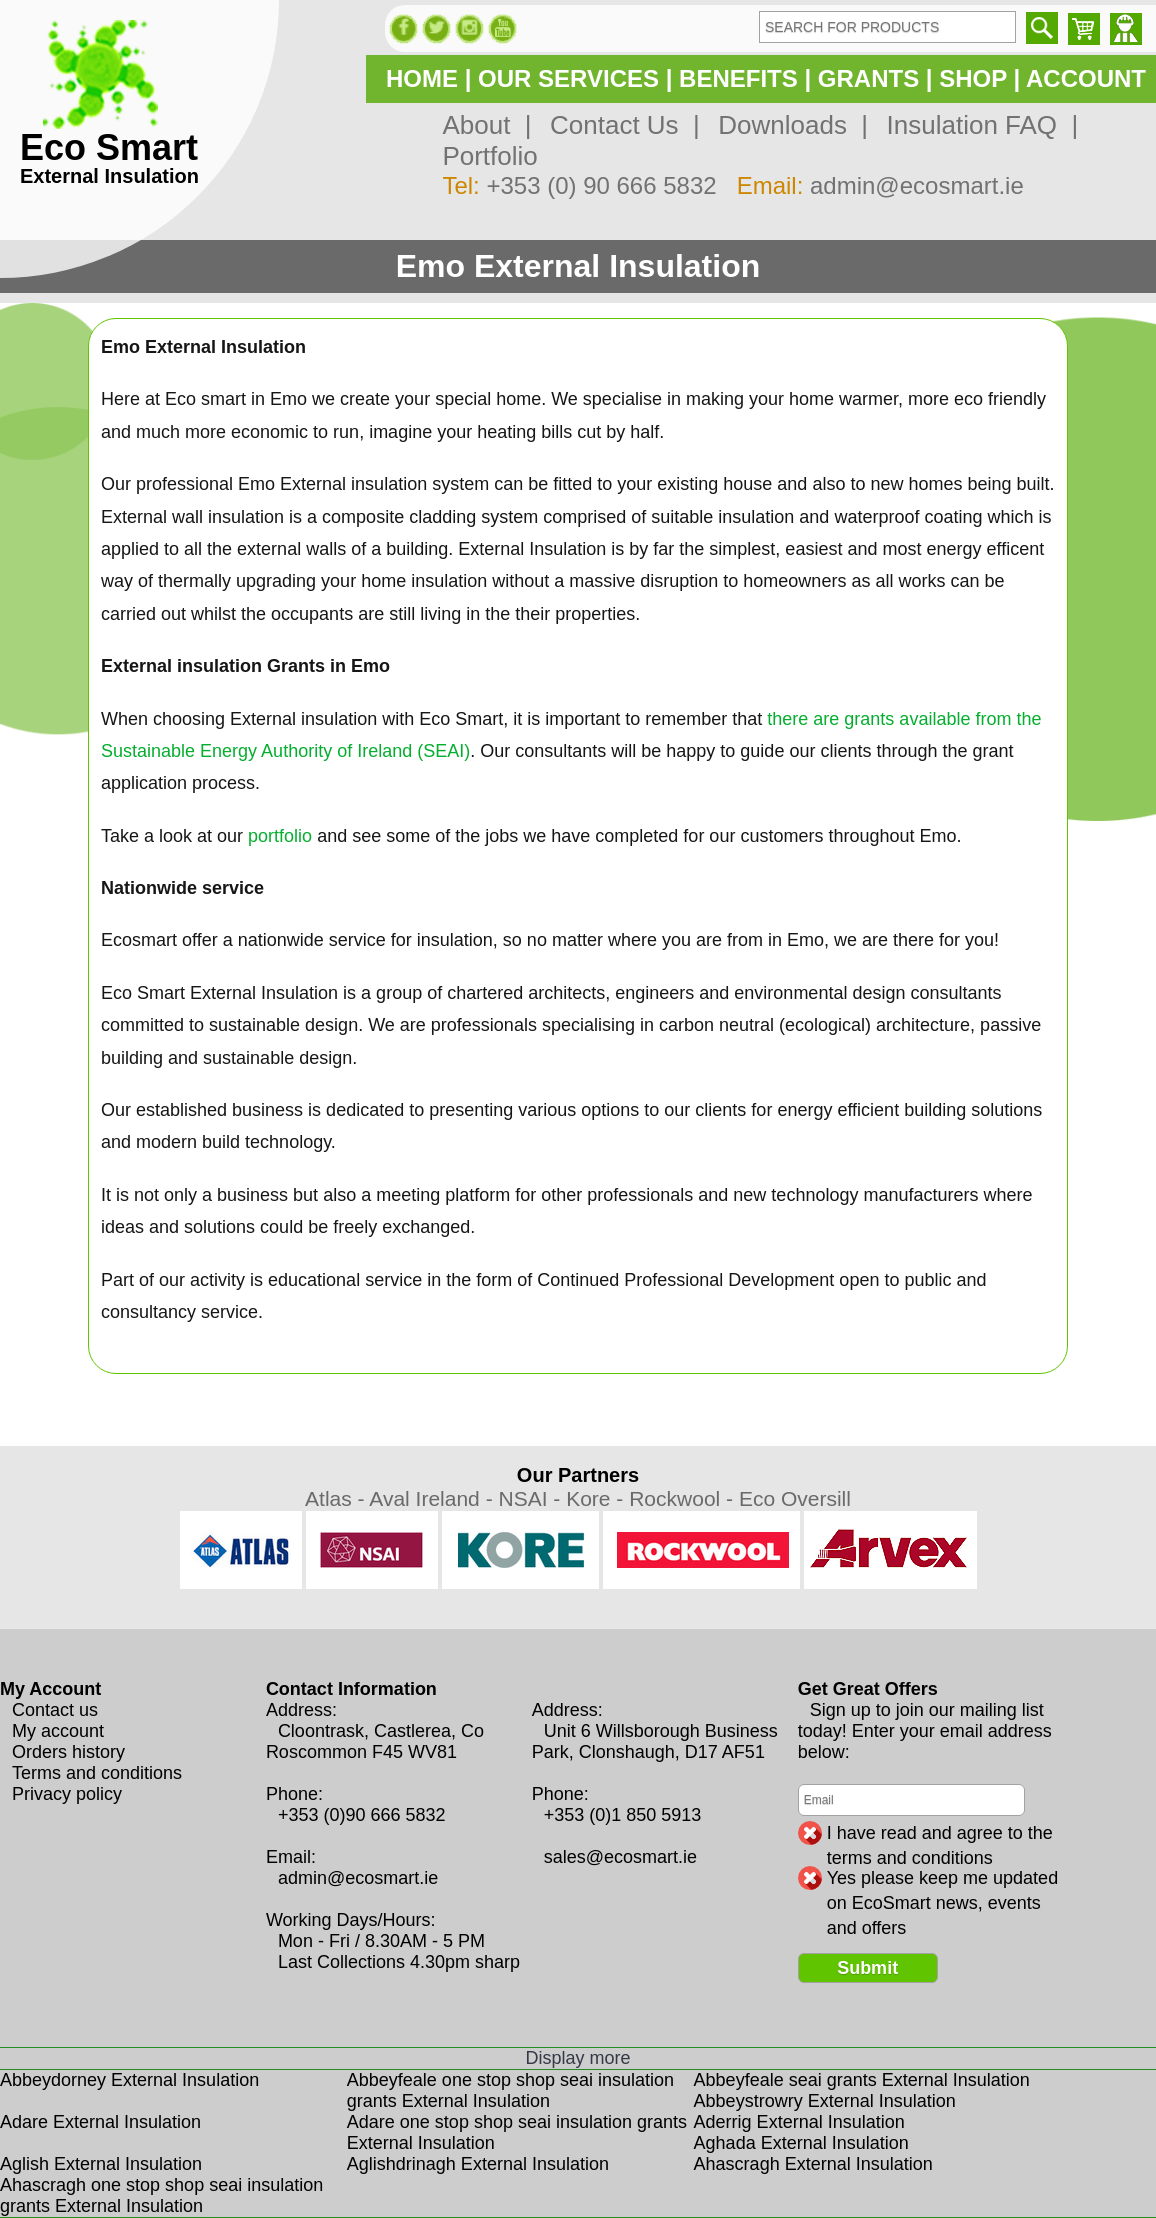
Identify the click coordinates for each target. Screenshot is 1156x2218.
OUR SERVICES (568, 78)
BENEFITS (738, 78)
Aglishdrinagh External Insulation (478, 2164)
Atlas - (337, 1498)
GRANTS (868, 78)
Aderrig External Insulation (799, 2122)
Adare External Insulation (100, 2122)
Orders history (68, 1752)
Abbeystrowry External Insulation (825, 2101)
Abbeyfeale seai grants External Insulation (862, 2080)
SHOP (973, 78)
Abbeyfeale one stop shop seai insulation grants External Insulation (510, 2090)
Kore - (597, 1498)
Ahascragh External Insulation (813, 2164)
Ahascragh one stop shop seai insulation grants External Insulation (161, 2195)
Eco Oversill (795, 1498)
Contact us (55, 1710)
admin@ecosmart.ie (917, 185)
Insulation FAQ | (975, 125)
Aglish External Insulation (101, 2164)
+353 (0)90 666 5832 (362, 1815)
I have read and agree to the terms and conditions (940, 1834)
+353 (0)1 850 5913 (623, 1815)
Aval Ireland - (433, 1498)
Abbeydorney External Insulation (129, 2080)
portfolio (280, 836)
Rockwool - (684, 1498)
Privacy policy (67, 1794)
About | (486, 125)
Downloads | (786, 125)
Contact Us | (618, 125)
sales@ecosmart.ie (620, 1857)
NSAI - (532, 1498)
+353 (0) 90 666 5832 (601, 185)
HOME (422, 78)
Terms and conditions (97, 1773)
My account (58, 1731)
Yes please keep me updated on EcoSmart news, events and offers (943, 1879)
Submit (867, 1968)
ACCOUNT (1086, 78)
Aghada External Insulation (801, 2143)
